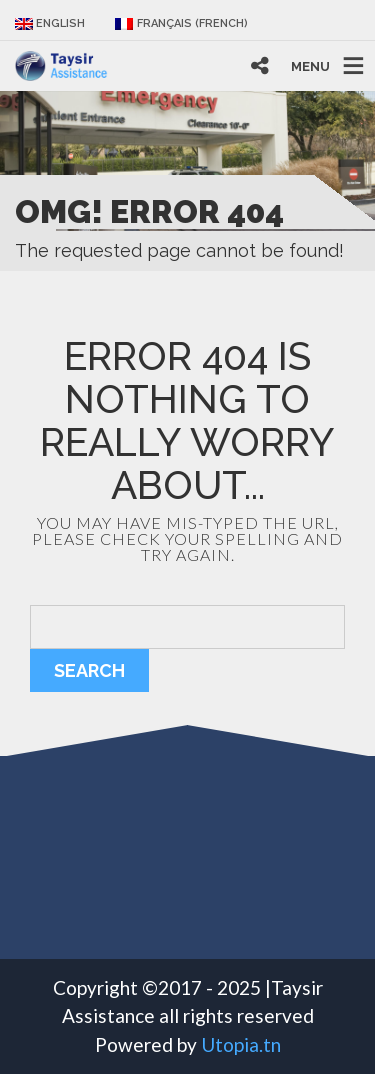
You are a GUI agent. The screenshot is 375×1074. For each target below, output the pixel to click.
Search (89, 670)
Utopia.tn (241, 1044)
